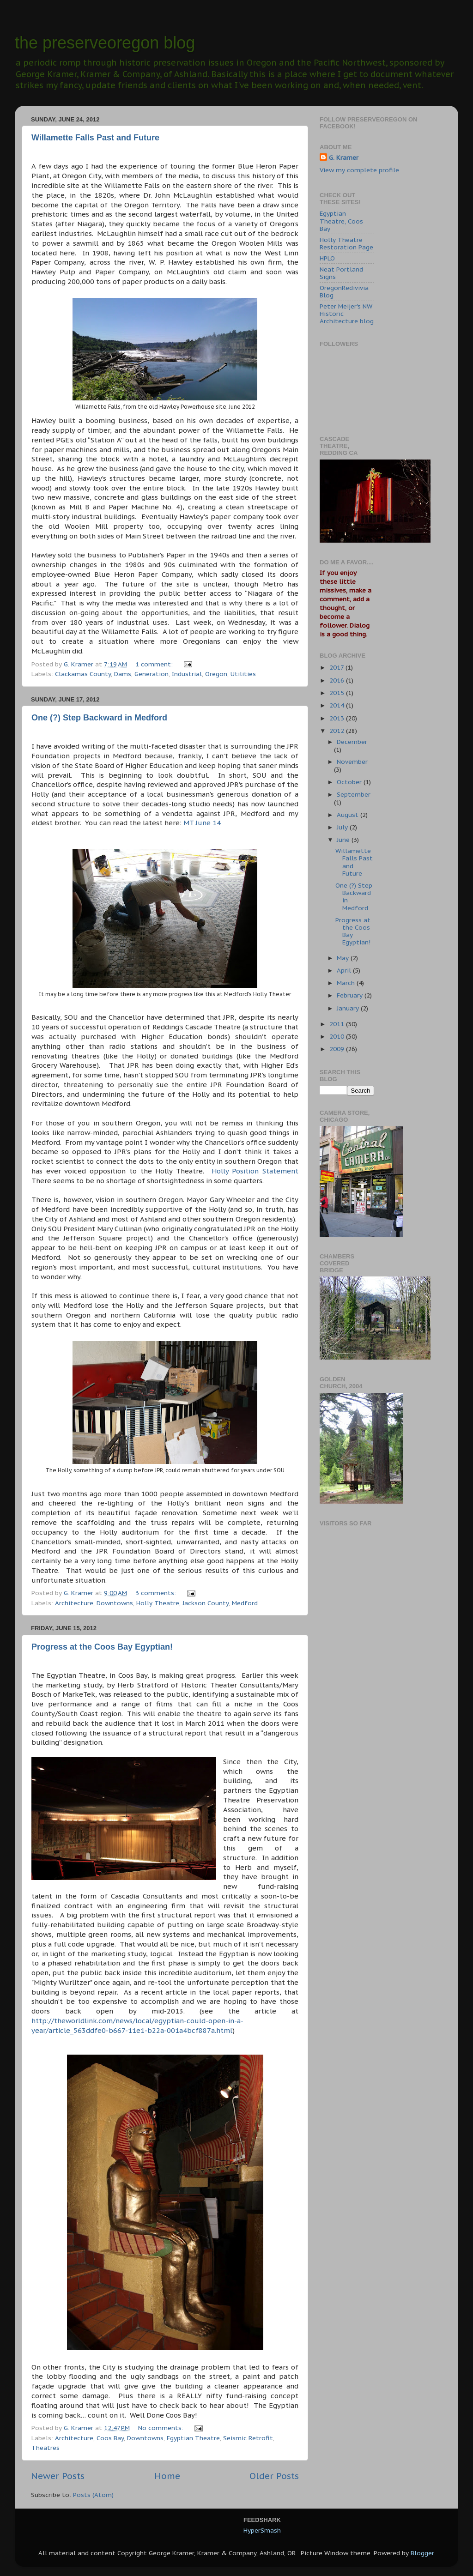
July (343, 827)
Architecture (74, 1603)
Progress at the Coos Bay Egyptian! (102, 1646)
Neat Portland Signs (341, 273)
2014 (337, 705)
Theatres (45, 2447)
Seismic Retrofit (248, 2438)
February (350, 995)
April (345, 970)
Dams (122, 674)
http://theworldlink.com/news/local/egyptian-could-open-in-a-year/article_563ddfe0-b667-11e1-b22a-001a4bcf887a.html (137, 2025)
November (352, 761)
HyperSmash (262, 2530)
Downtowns (115, 1603)
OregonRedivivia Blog (344, 291)
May (344, 958)
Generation (151, 674)
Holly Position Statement (255, 1171)
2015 (337, 693)
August (348, 814)
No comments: (161, 2428)
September (353, 794)
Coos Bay (110, 2438)
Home (167, 2475)
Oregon (216, 674)
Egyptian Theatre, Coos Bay (341, 220)
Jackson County (205, 1603)
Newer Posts (58, 2475)
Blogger (422, 2553)
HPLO (327, 258)
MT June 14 (202, 822)
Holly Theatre (157, 1603)
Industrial (187, 674)
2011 (337, 1024)
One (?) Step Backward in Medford (99, 717)
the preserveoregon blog (105, 42)
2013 (337, 718)
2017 (337, 667)
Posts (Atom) (93, 2495)
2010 (337, 1036)
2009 (337, 1049)
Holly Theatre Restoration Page (346, 243)
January (349, 1008)
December (352, 742)
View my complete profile (359, 170)
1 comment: (155, 664)
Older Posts (274, 2475)
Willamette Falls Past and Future (95, 137)
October (350, 782)
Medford (245, 1603)
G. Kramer (343, 157)
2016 (337, 680)
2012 (337, 730)
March (347, 983)
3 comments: (156, 1593)
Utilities (243, 674)
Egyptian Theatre (193, 2438)
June (344, 839)
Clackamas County (83, 674)
